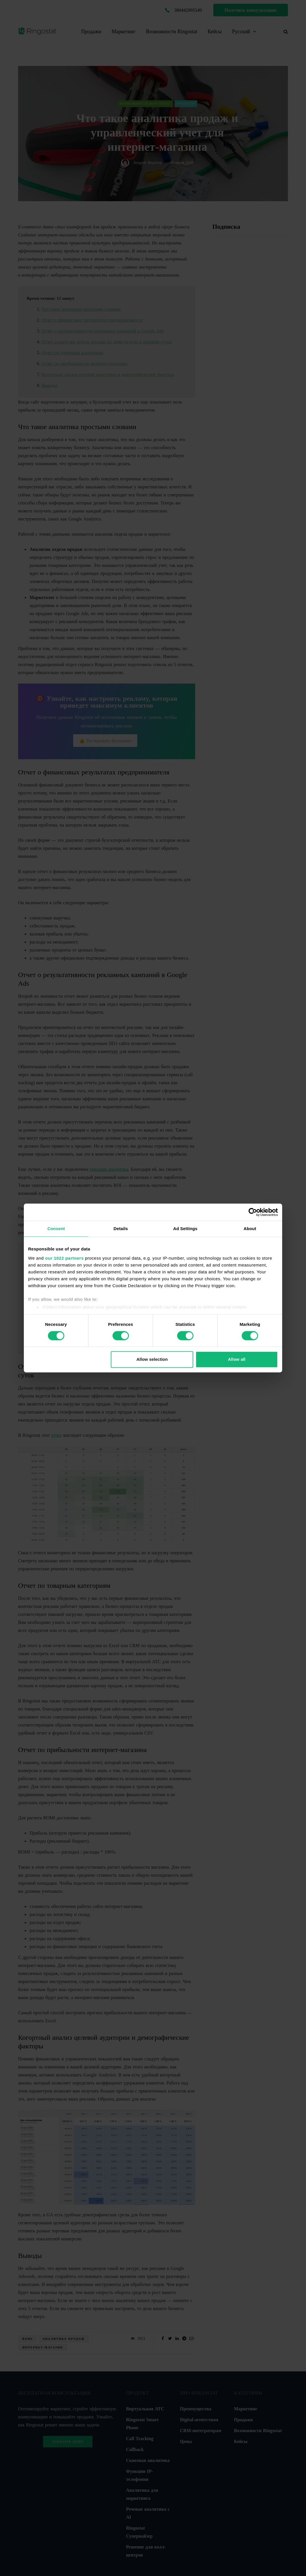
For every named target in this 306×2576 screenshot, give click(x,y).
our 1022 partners (64, 1258)
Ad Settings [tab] (185, 1228)
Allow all (236, 1359)
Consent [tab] (56, 1228)
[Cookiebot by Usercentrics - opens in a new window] (253, 1212)
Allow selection (152, 1359)
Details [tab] (121, 1228)
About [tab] (250, 1228)
